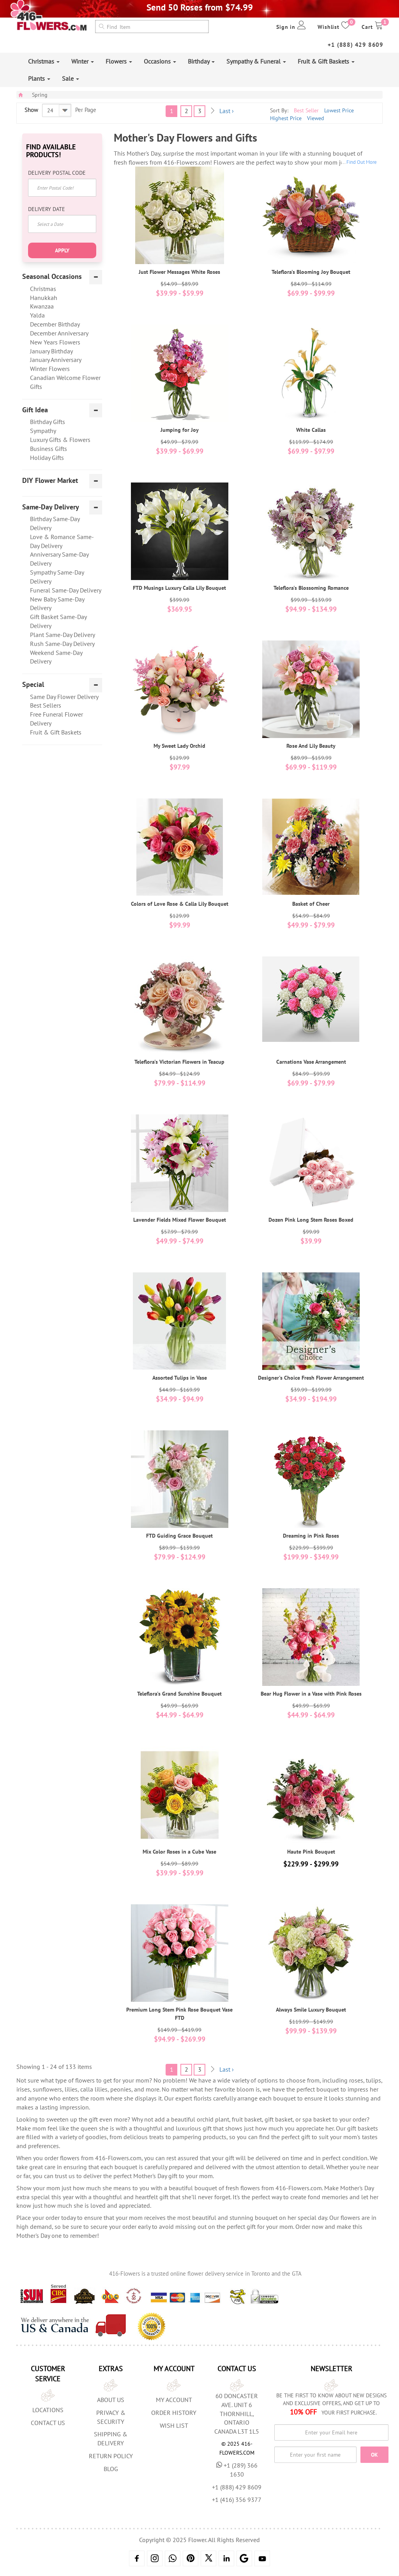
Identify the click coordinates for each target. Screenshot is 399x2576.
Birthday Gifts (47, 422)
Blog (111, 2469)
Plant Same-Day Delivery (62, 635)
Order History (173, 2412)
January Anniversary (55, 360)
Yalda (37, 315)
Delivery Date (46, 209)
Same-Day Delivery (50, 507)
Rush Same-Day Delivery (62, 644)
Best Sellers (45, 705)
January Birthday (51, 351)
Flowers (119, 61)
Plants (39, 78)
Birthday (201, 61)
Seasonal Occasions (52, 276)
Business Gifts (48, 448)
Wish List (174, 2425)
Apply (62, 250)
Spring (40, 94)
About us (110, 2400)
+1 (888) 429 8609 (355, 44)
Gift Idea (35, 410)
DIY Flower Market (50, 480)
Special (33, 684)
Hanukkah (43, 298)
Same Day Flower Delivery (64, 697)
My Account (174, 2400)
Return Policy (111, 2456)
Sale (70, 78)
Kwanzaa (42, 306)
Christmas (44, 61)
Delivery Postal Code (57, 172)
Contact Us (48, 2423)
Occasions (160, 61)
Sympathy (43, 431)
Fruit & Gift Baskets (326, 61)
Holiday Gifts (47, 457)
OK (374, 2454)
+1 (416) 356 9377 (236, 2499)
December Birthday (55, 324)
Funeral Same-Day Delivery (65, 590)
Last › (226, 111)
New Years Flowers (55, 342)
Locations (48, 2410)
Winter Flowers (50, 369)
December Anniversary (59, 333)
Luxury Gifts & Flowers (60, 440)
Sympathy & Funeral (256, 61)
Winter (82, 61)
